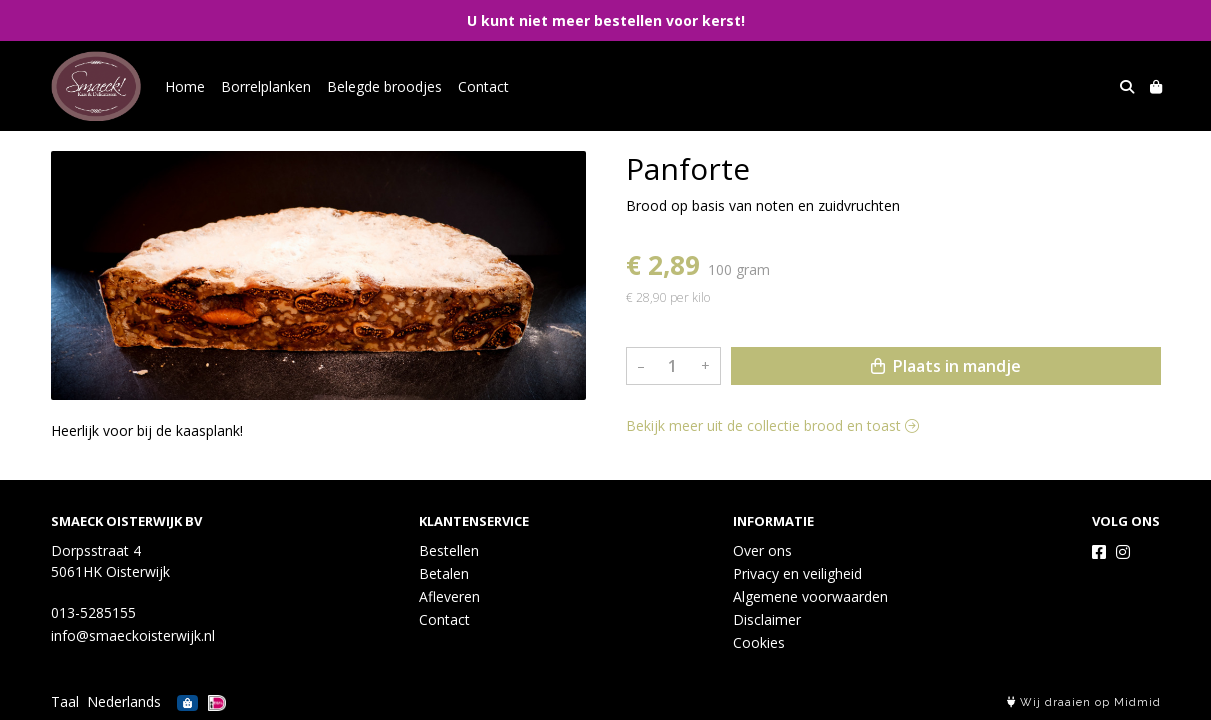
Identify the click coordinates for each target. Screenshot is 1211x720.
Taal (65, 701)
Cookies (759, 642)
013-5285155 (93, 612)
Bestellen (449, 550)
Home (185, 86)
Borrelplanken (266, 86)
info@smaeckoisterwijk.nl (133, 635)
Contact (483, 86)
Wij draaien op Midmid (1084, 702)
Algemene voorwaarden (810, 596)
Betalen (444, 573)
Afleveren (449, 596)
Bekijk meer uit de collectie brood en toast (772, 425)
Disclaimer (767, 619)
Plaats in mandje (946, 366)
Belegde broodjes (384, 86)
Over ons (762, 550)
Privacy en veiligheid (797, 573)
